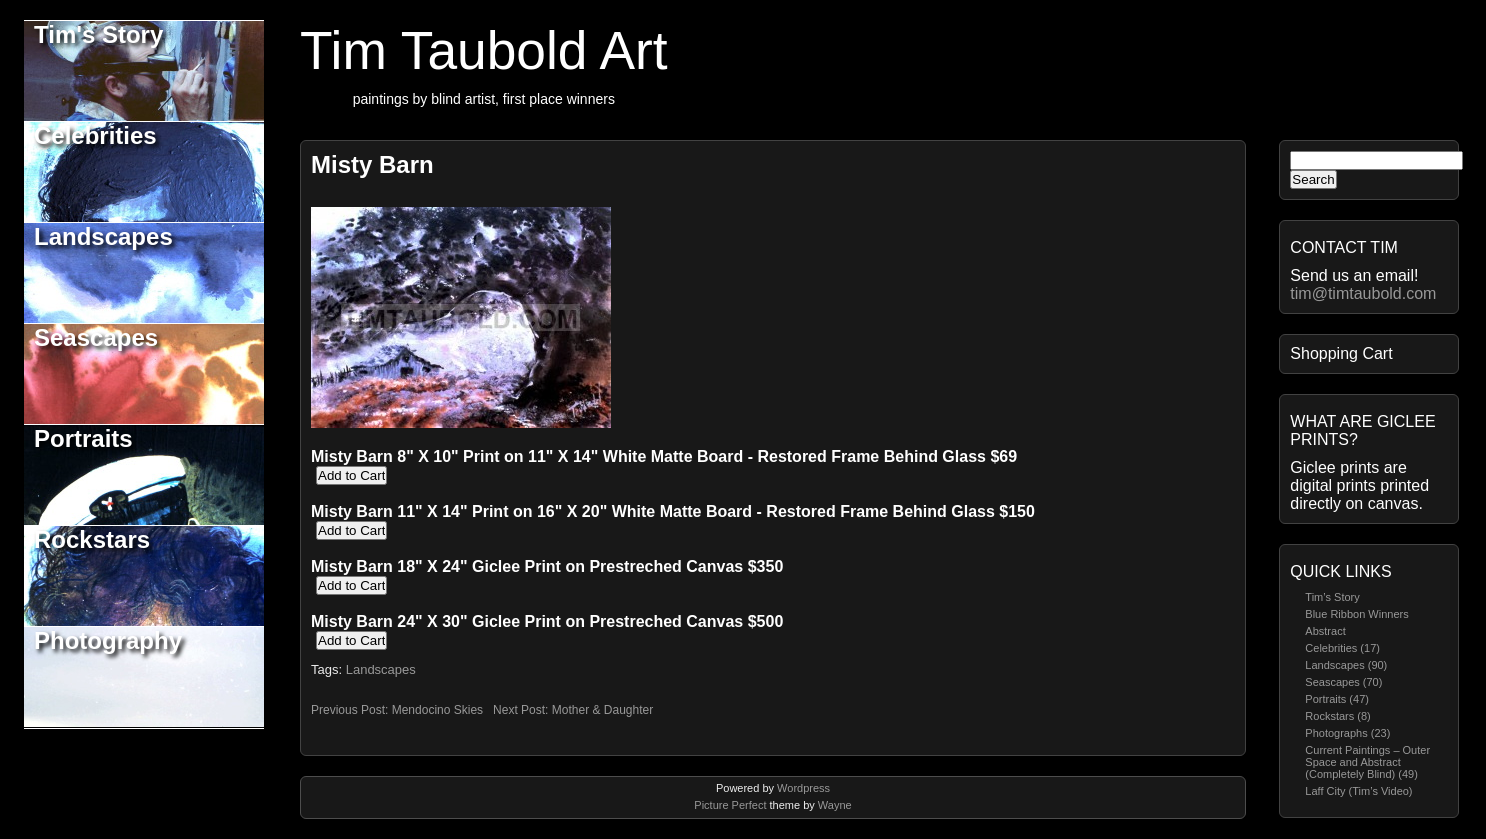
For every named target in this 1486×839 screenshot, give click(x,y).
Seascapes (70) (1343, 682)
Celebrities (95, 135)
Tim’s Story (1332, 597)
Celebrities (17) (1342, 648)
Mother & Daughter (602, 710)
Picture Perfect (730, 805)
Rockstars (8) (1337, 716)
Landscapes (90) (1346, 665)
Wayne (835, 805)
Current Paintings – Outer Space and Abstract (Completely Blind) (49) (1367, 762)
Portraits (83, 438)
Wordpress (803, 788)
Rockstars (92, 539)
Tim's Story (98, 34)
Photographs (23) (1347, 733)
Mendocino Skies (437, 710)
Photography (108, 640)
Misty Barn (372, 164)
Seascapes (96, 337)
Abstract (1325, 631)
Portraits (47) (1337, 699)
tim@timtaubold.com (1363, 293)
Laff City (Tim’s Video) (1358, 791)
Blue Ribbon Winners (1356, 614)
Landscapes (103, 236)
